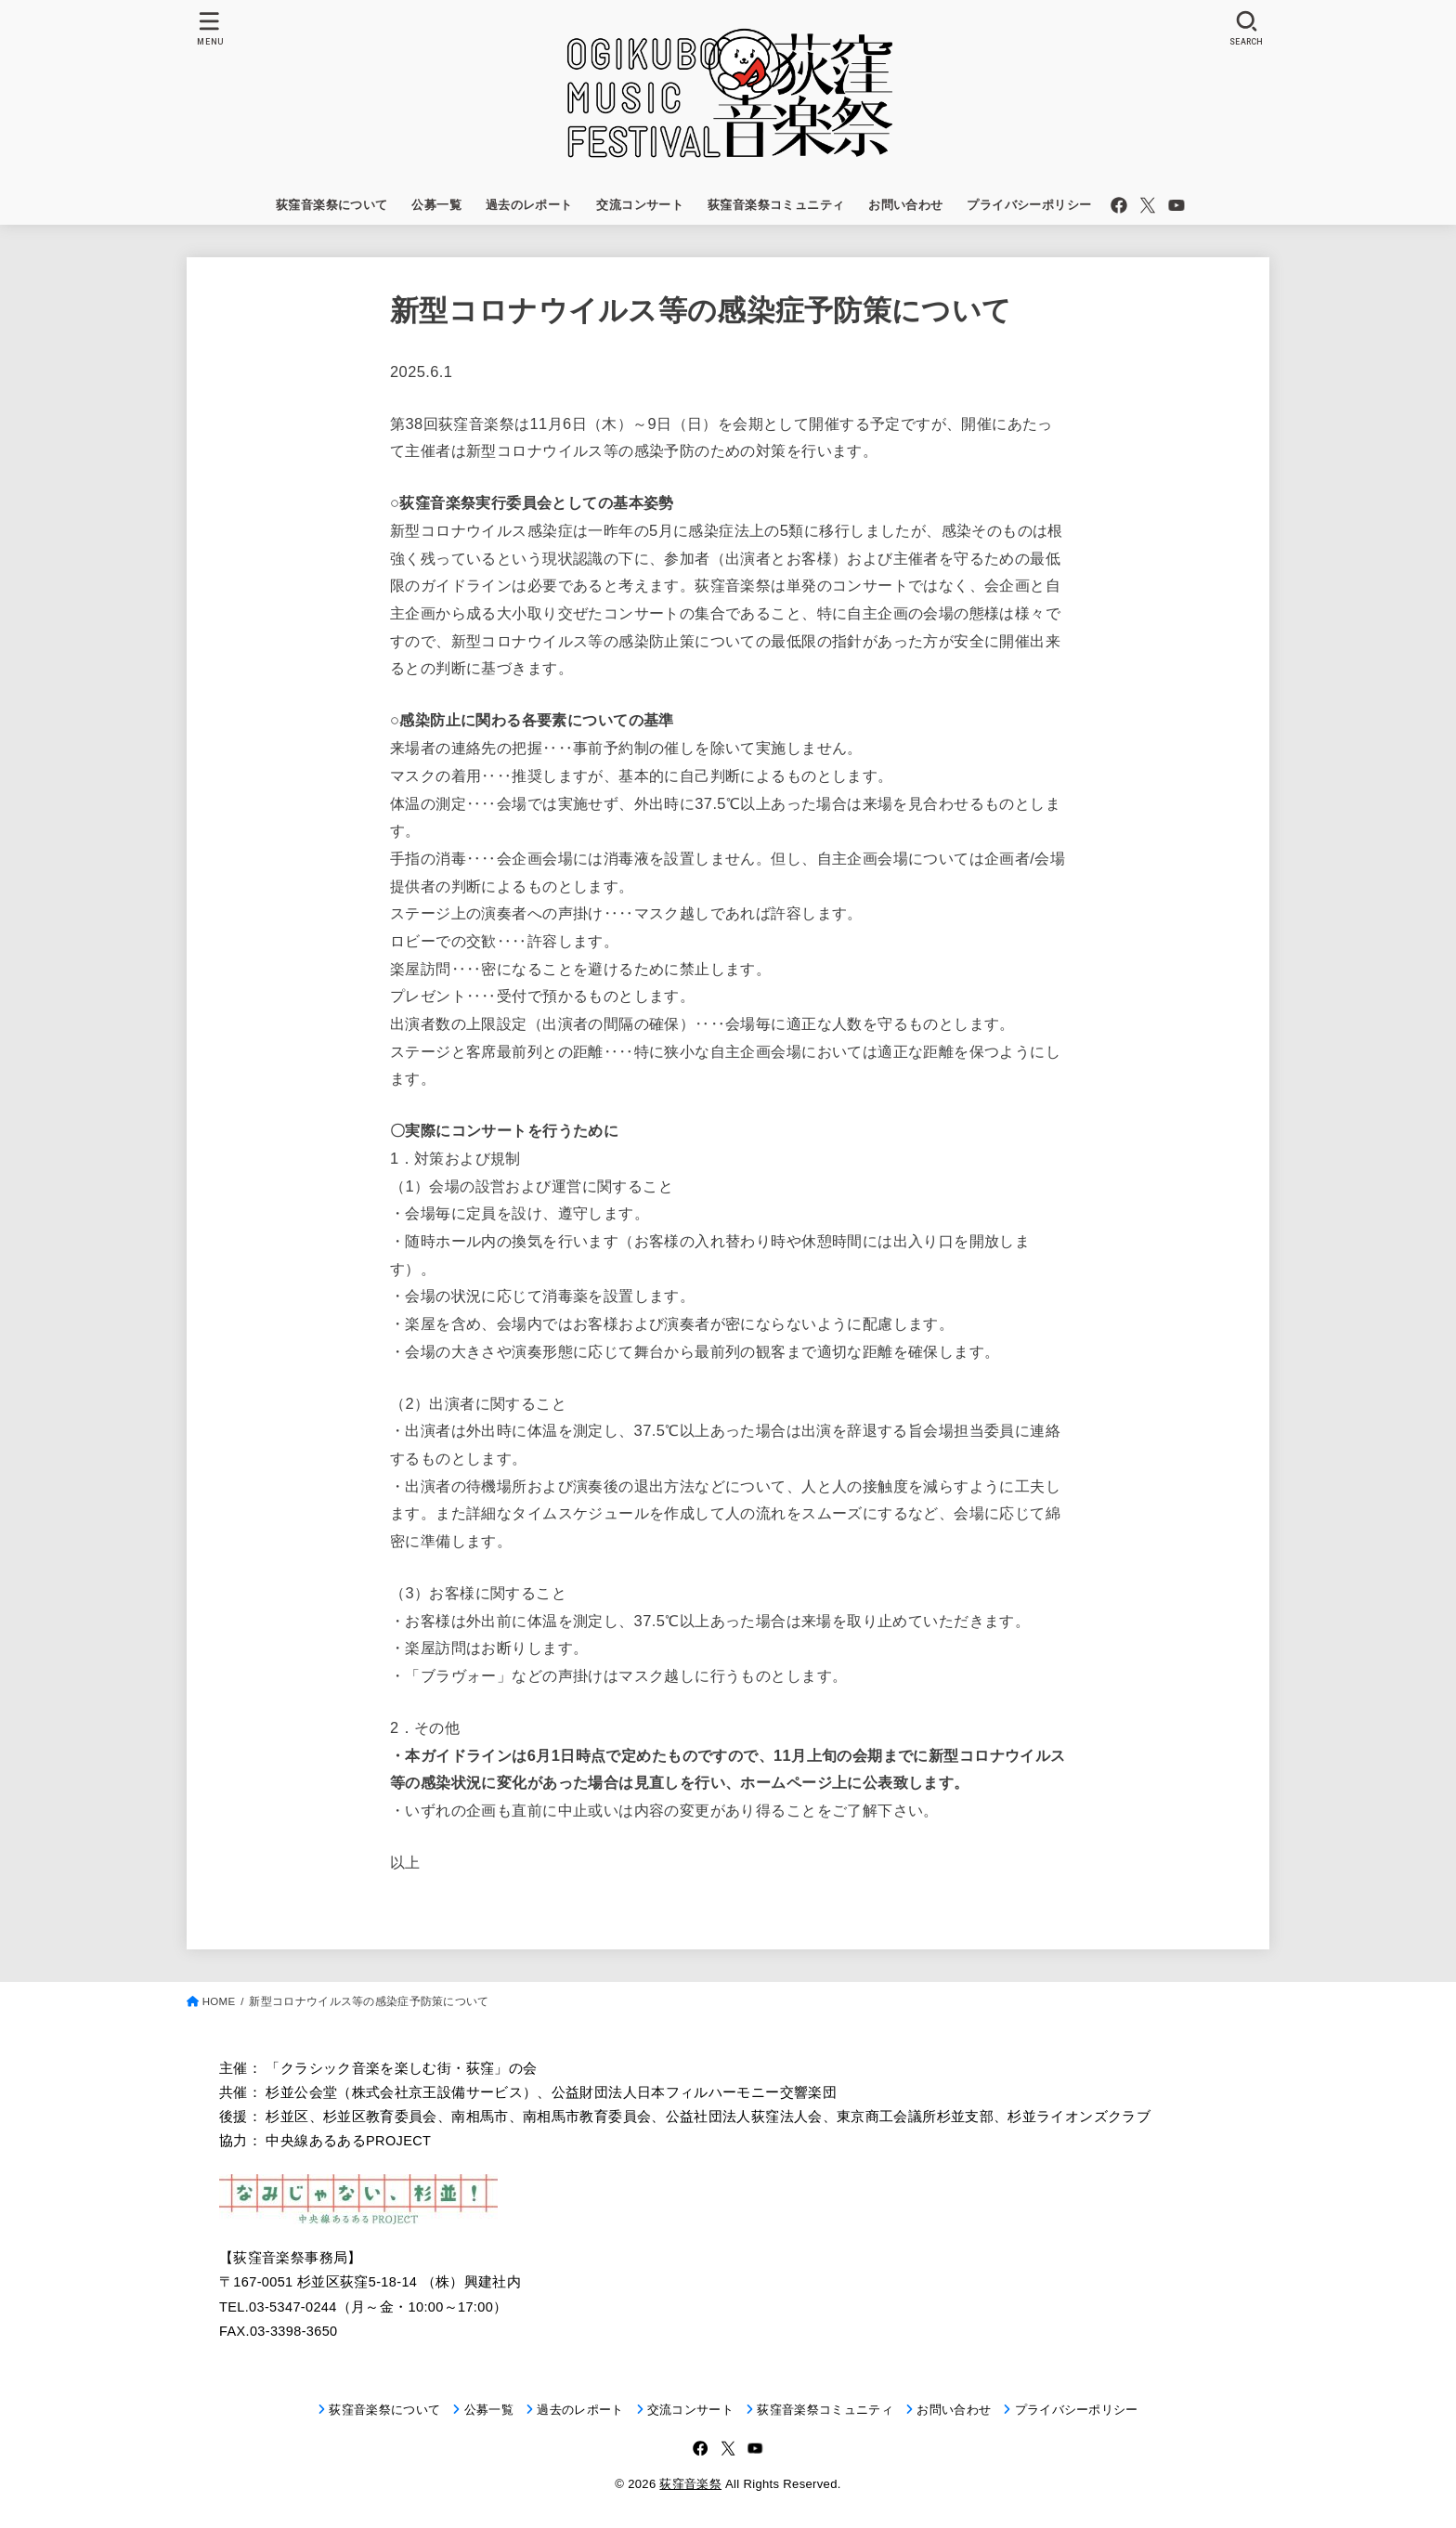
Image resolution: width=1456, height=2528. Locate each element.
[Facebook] (1119, 205)
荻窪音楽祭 (690, 2484)
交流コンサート (639, 205)
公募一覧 (436, 205)
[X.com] (1147, 205)
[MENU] (210, 28)
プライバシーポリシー (1029, 205)
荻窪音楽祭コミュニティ (776, 205)
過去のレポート (529, 205)
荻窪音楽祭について (332, 205)
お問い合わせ (905, 205)
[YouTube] (1176, 205)
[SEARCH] (1246, 28)
